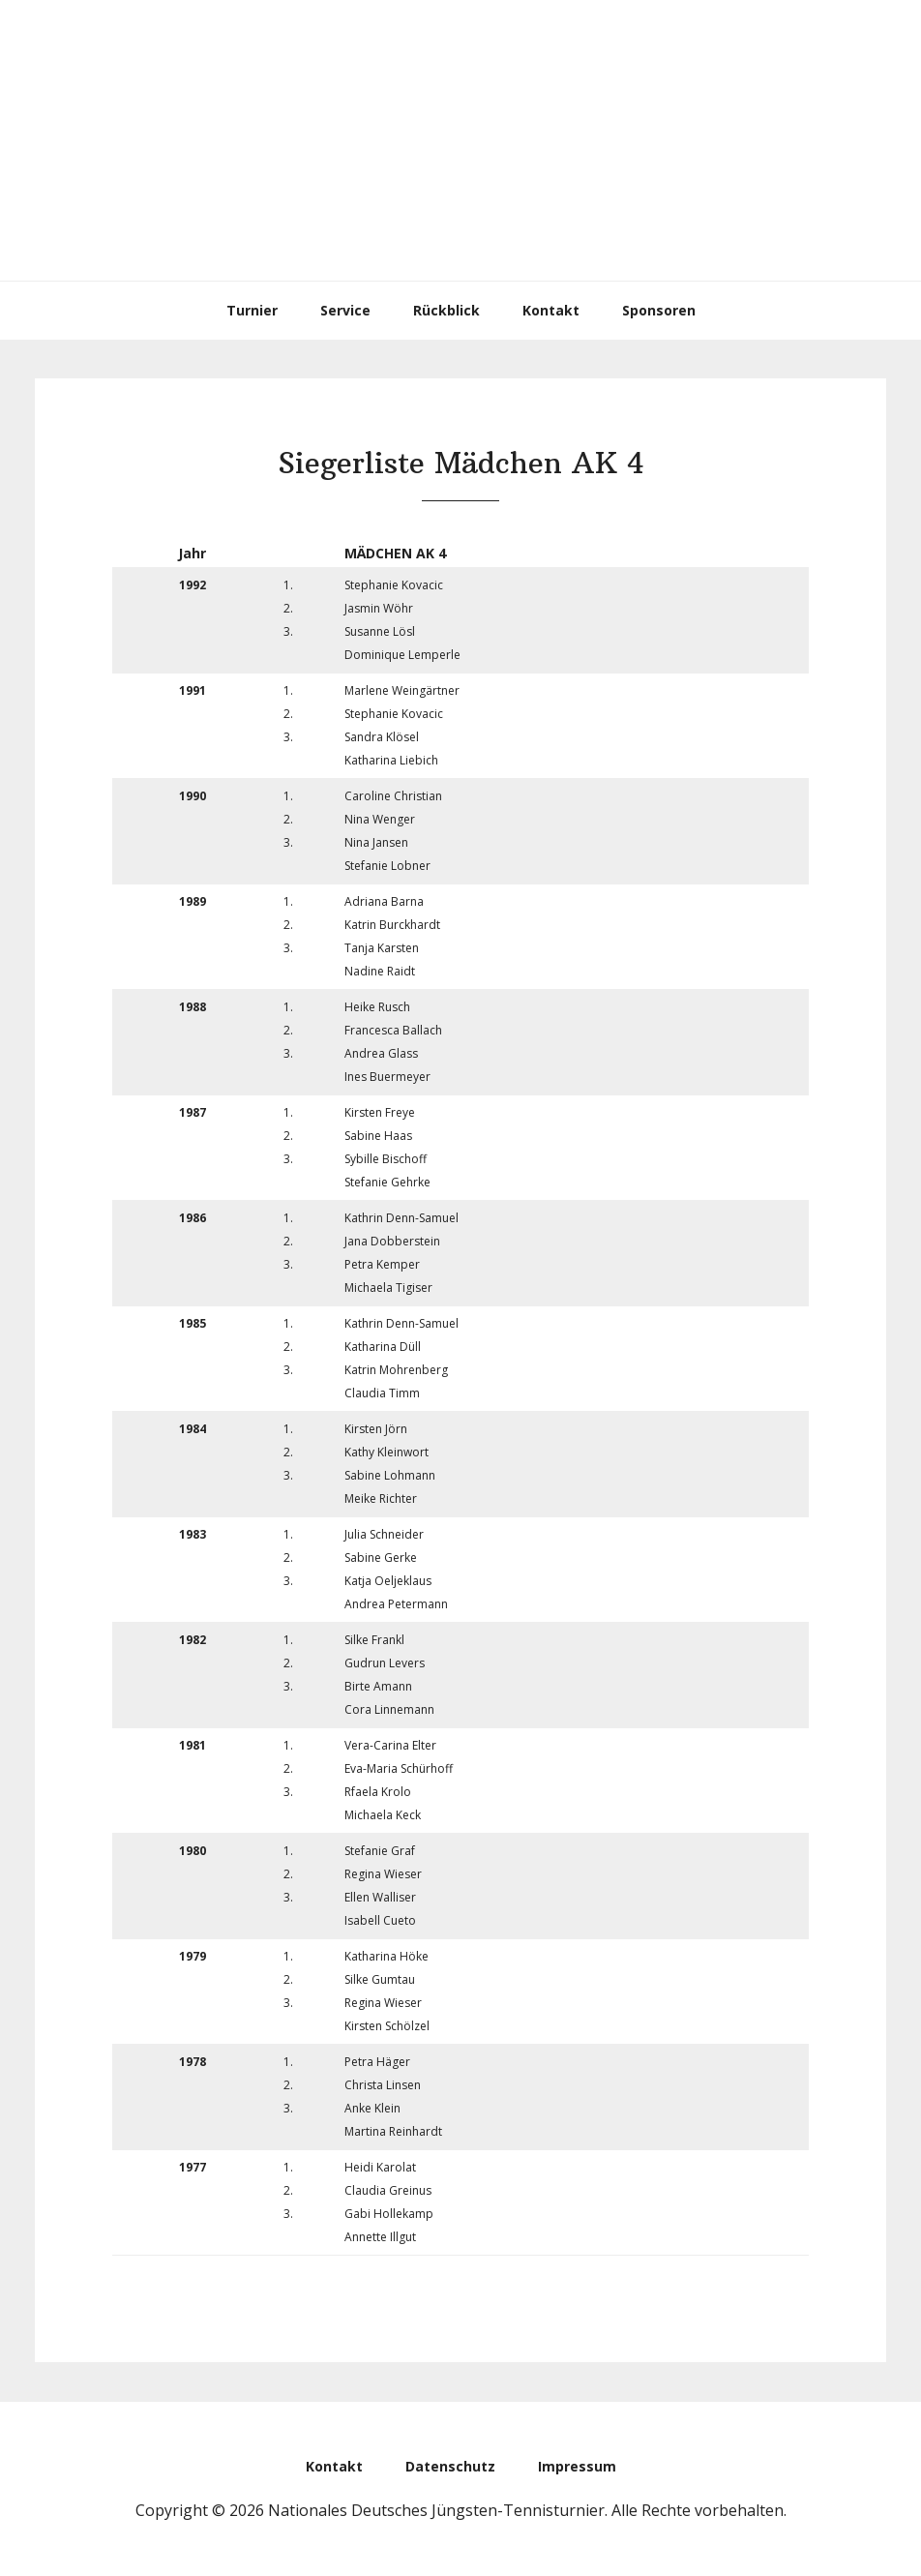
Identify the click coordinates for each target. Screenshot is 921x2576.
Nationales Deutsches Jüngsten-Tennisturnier (460, 140)
